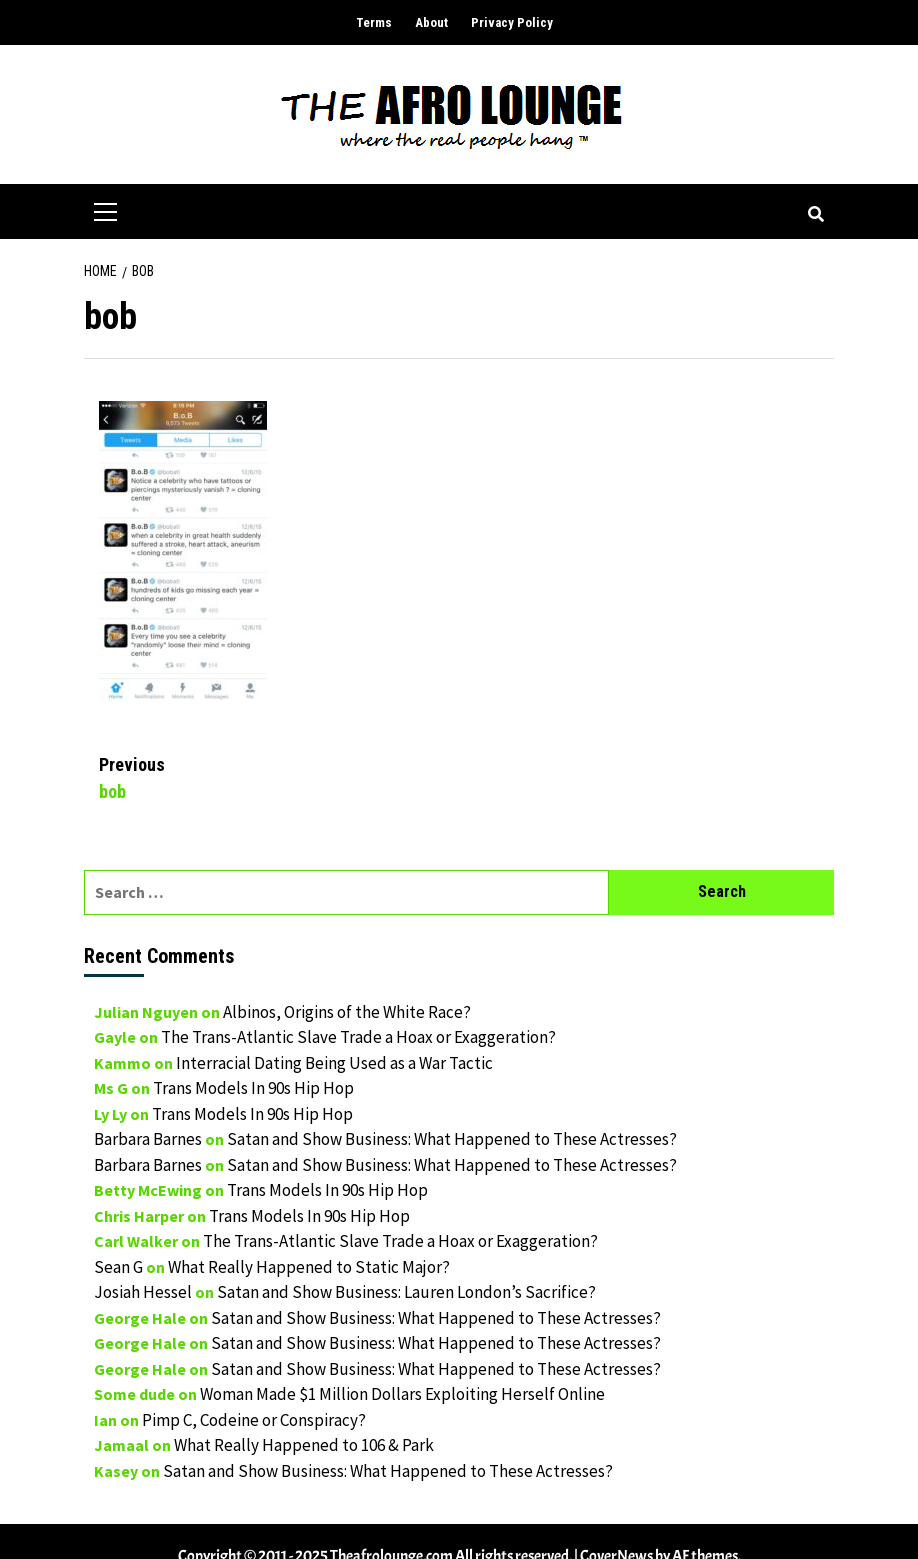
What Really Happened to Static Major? (309, 1267)
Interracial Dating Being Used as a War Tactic (334, 1063)
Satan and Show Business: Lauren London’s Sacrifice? (406, 1292)
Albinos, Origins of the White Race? (347, 1012)
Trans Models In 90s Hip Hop (253, 1088)
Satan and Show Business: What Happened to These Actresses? (452, 1139)
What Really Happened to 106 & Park (304, 1445)
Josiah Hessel (143, 1292)
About (431, 22)
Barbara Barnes (148, 1139)
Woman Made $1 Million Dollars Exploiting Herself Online (402, 1394)
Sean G (118, 1267)
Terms (374, 22)
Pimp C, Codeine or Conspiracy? (254, 1420)
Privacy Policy (512, 22)
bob (279, 776)
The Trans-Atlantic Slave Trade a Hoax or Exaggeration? (358, 1037)
